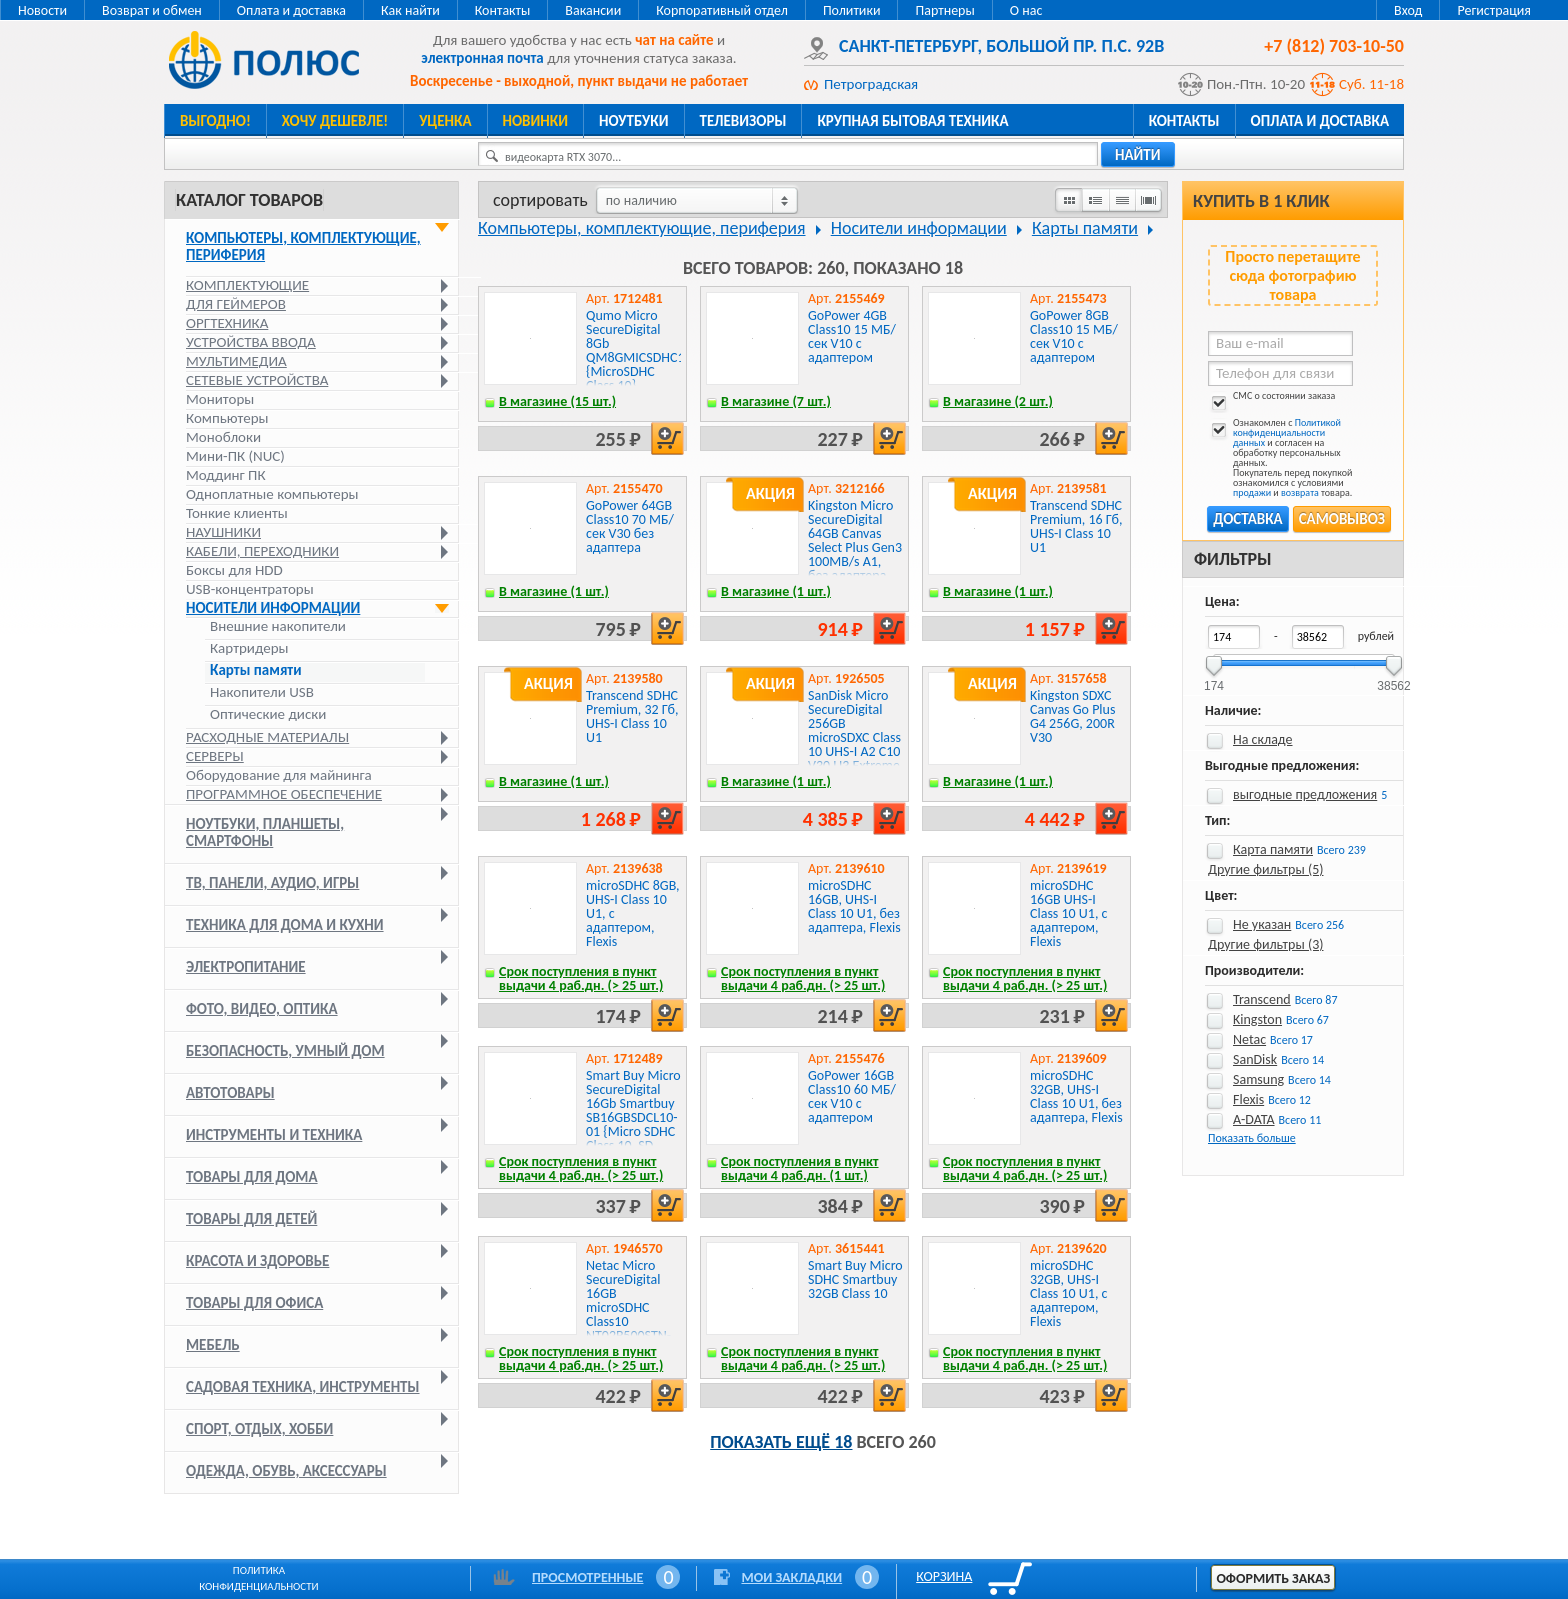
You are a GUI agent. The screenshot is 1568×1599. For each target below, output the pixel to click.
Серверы (215, 756)
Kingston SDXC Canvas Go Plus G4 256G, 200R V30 (1072, 716)
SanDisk (1255, 1059)
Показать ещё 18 (781, 1442)
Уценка (445, 121)
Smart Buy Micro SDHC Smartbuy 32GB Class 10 (855, 1279)
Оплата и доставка (291, 10)
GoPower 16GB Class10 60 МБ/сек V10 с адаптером (852, 1096)
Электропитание (246, 967)
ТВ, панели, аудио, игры (272, 883)
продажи (1252, 492)
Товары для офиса (254, 1303)
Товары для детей (251, 1219)
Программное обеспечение (284, 794)
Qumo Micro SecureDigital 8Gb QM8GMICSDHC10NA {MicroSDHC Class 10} (647, 350)
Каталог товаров (249, 200)
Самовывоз (1342, 519)
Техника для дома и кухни (285, 925)
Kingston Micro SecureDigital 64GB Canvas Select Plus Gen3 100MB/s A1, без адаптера (855, 540)
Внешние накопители (278, 626)
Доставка (1247, 519)
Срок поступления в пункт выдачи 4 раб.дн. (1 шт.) (800, 1168)
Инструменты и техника (274, 1135)
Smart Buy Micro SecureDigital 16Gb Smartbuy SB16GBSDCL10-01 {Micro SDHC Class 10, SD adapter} (633, 1117)
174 (1214, 679)
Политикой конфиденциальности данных (1287, 432)
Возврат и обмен (152, 10)
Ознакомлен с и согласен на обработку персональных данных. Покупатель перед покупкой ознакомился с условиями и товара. (1280, 458)
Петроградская (871, 84)
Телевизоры (743, 121)
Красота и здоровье (257, 1261)
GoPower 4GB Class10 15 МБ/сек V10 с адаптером (852, 336)
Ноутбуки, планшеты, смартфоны (265, 832)
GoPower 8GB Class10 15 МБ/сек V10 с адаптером (1074, 336)
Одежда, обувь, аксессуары (286, 1471)
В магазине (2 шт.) (998, 401)
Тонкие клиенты (237, 513)
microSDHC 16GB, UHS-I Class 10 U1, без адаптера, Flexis (854, 906)
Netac (1249, 1039)
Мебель (213, 1345)
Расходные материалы (267, 737)
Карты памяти (256, 670)
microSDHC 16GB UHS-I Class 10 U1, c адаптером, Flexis (1069, 913)
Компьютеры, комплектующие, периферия (303, 246)
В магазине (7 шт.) (776, 401)
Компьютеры (227, 418)
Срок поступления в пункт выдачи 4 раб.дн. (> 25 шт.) (581, 978)
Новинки (535, 121)
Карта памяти (1273, 849)
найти (1138, 155)
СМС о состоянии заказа (1271, 399)
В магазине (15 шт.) (557, 401)
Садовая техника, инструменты (303, 1387)
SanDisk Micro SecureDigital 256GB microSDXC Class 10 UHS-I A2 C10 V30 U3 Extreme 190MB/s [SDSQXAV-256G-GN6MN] (854, 751)
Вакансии (593, 10)
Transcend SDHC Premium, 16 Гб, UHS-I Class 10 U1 (1076, 526)
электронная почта (482, 58)
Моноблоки (223, 437)
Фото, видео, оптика (262, 1009)
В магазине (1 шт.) (554, 591)
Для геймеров (236, 304)
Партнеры (944, 10)
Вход (1408, 10)
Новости (42, 10)
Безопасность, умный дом (285, 1051)
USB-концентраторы (250, 589)
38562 (1393, 679)
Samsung (1258, 1079)
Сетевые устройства (257, 380)
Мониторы (220, 399)
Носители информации (273, 608)
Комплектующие (247, 285)
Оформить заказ (1273, 1578)
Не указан (1262, 924)
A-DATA (1254, 1119)
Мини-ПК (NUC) (235, 456)
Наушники (223, 532)
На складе (1263, 739)
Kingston (1257, 1019)
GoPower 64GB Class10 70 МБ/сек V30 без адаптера (630, 526)
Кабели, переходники (262, 551)
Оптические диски (268, 714)
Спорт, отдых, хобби (259, 1429)
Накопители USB (262, 692)
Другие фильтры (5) (1265, 869)
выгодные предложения (1305, 794)
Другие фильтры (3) (1265, 944)
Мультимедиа (236, 361)
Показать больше (1252, 1138)
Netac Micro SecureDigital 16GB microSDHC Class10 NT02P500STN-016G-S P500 (628, 1307)
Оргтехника (227, 323)
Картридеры (249, 648)
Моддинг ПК (226, 475)
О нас (1026, 10)
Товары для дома (252, 1177)
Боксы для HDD (234, 570)
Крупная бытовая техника (912, 121)
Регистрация (1494, 10)
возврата (1300, 492)
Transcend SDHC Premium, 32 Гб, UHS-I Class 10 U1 (632, 716)
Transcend (1262, 999)
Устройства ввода (251, 342)
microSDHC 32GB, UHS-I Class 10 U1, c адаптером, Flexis (1069, 1293)
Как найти (410, 10)
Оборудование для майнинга (279, 775)
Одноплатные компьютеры (272, 494)
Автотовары (230, 1093)
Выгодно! (215, 121)
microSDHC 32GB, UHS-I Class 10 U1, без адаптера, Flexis (1076, 1096)
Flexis (1248, 1099)
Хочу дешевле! (335, 121)
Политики (852, 10)
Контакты (503, 10)
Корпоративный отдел (722, 10)
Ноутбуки (634, 121)
